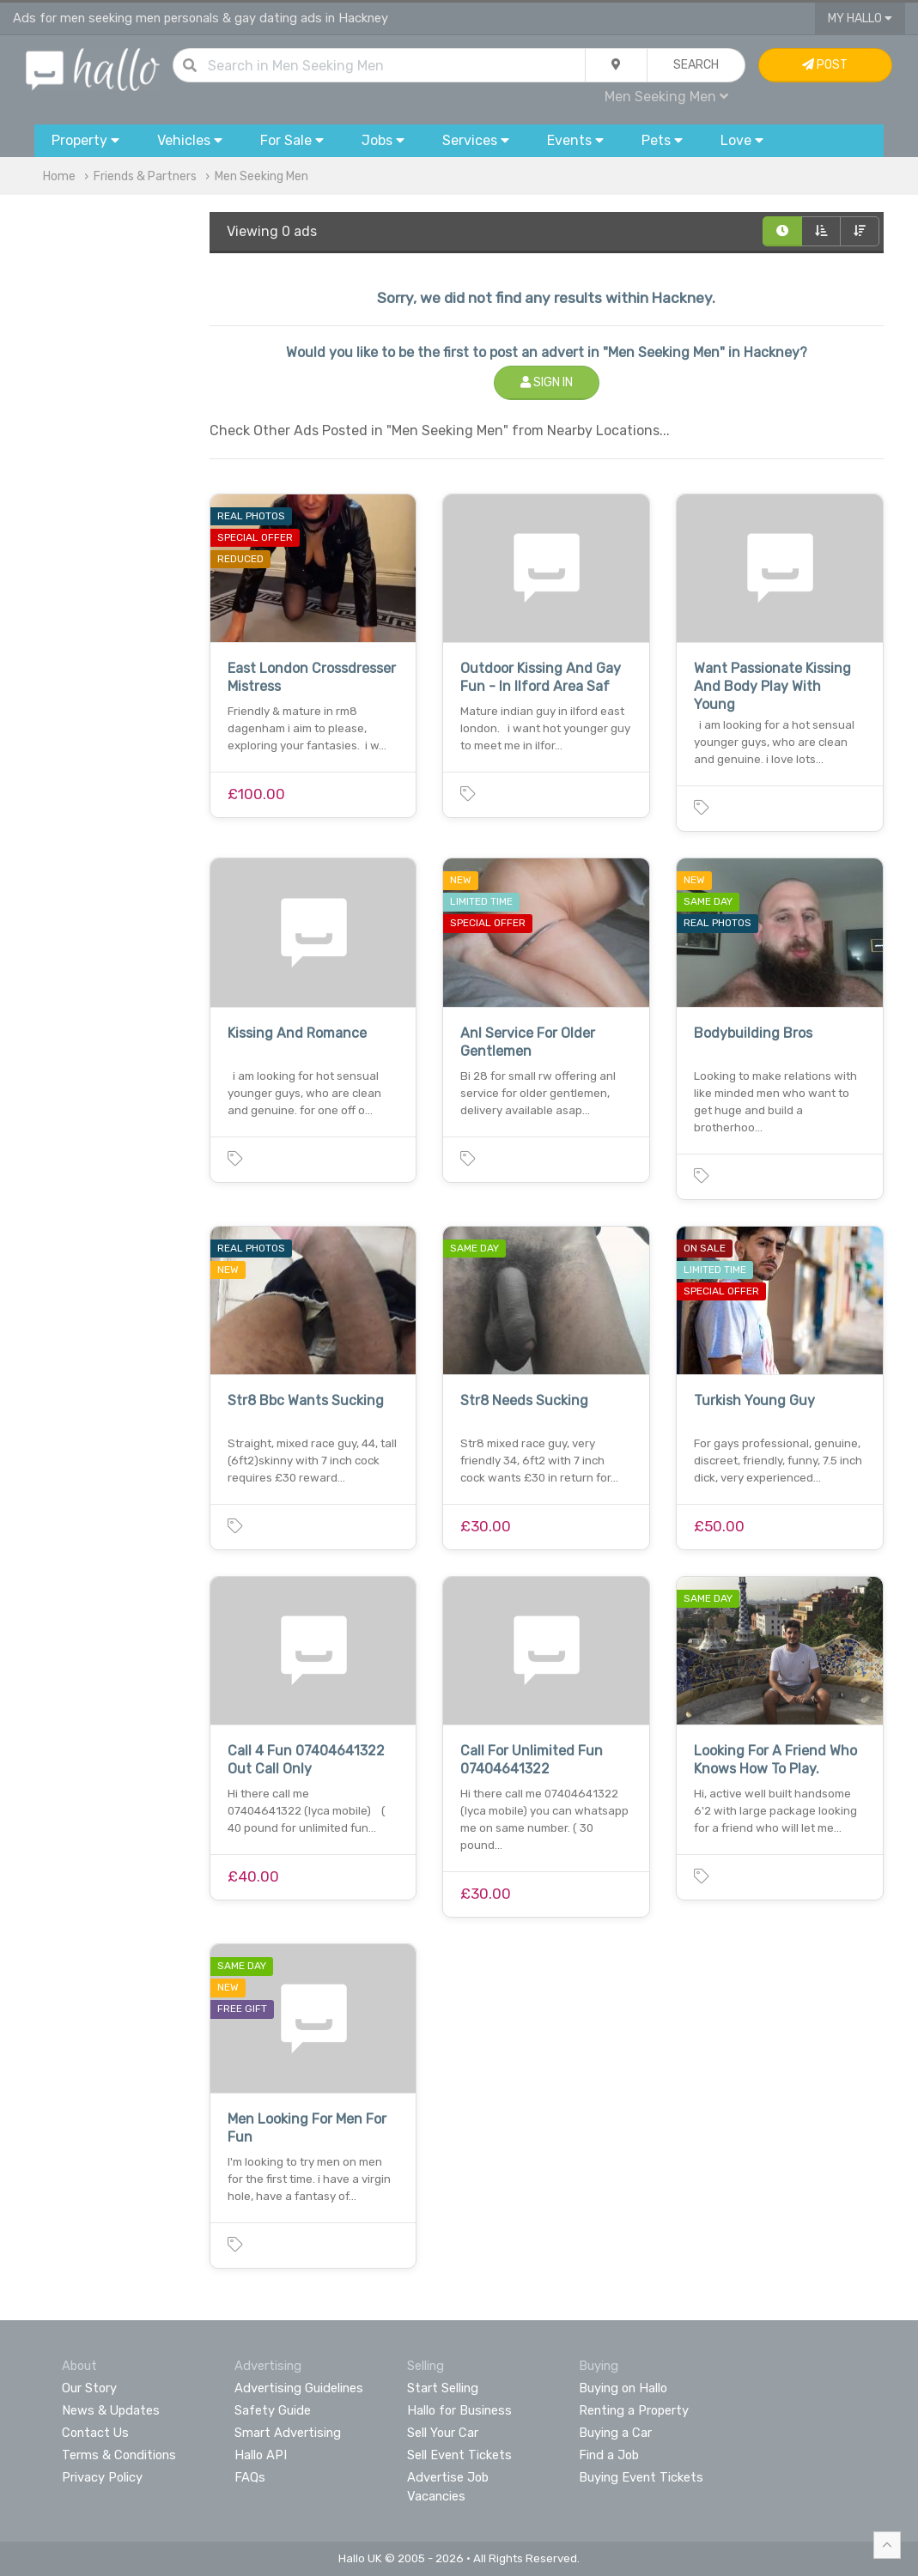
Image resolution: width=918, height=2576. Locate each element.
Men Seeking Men (666, 96)
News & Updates (111, 2410)
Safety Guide (272, 2410)
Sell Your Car (442, 2432)
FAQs (249, 2477)
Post (825, 65)
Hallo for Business (459, 2410)
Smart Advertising (287, 2432)
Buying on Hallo (623, 2388)
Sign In (546, 382)
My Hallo (860, 18)
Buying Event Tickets (641, 2477)
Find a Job (609, 2455)
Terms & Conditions (119, 2455)
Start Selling (442, 2388)
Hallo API (260, 2455)
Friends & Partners (145, 176)
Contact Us (95, 2432)
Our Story (89, 2388)
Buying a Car (615, 2432)
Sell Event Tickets (459, 2455)
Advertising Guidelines (298, 2388)
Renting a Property (634, 2410)
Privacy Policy (102, 2477)
